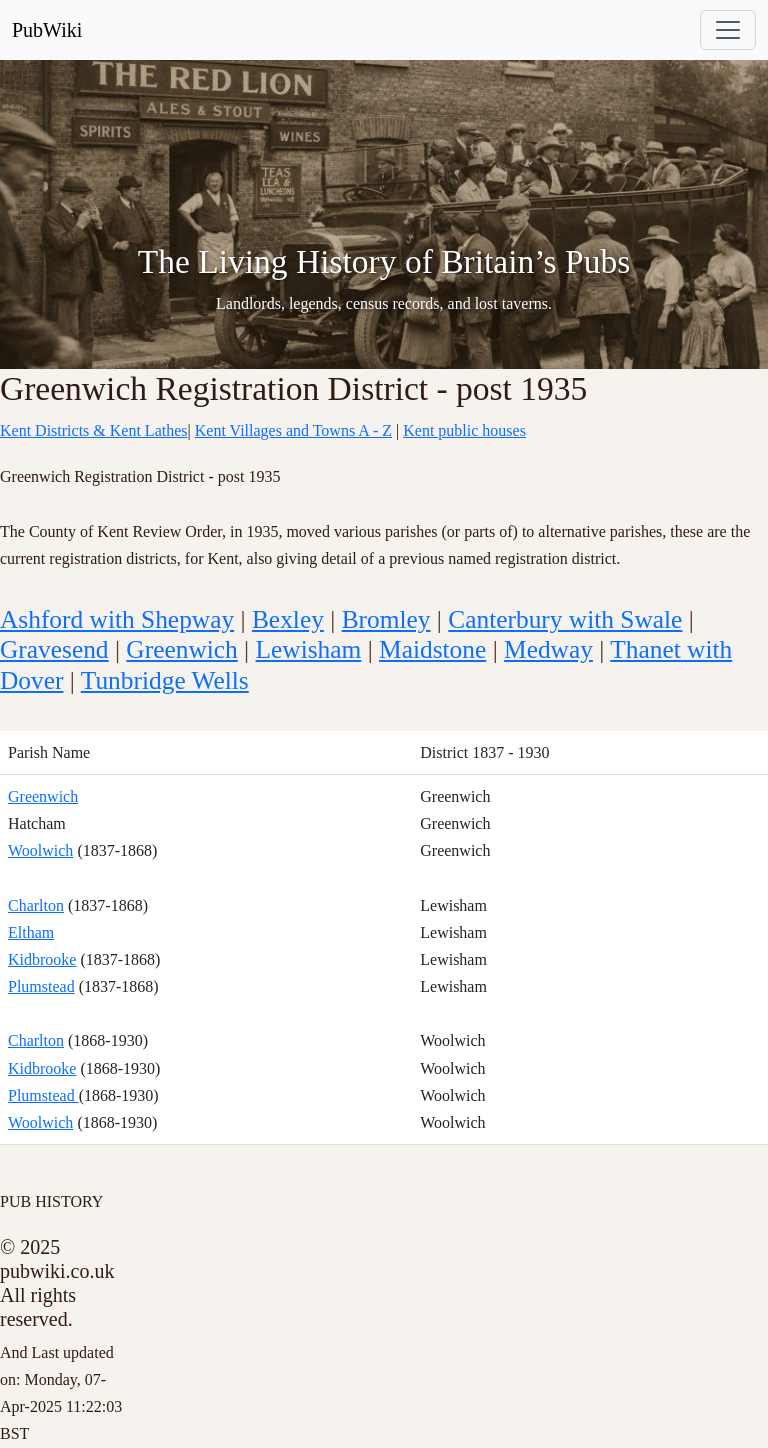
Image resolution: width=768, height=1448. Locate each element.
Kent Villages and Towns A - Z (293, 430)
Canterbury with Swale (565, 619)
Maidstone (432, 649)
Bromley (386, 619)
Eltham (31, 932)
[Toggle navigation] (728, 30)
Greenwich (181, 649)
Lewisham (309, 649)
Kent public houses (464, 430)
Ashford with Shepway (117, 619)
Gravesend (54, 649)
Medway (548, 649)
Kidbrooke (42, 959)
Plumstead (41, 986)
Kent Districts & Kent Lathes (94, 430)
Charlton (36, 905)
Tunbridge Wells (165, 680)
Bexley (288, 619)
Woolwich (40, 850)
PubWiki (47, 30)
